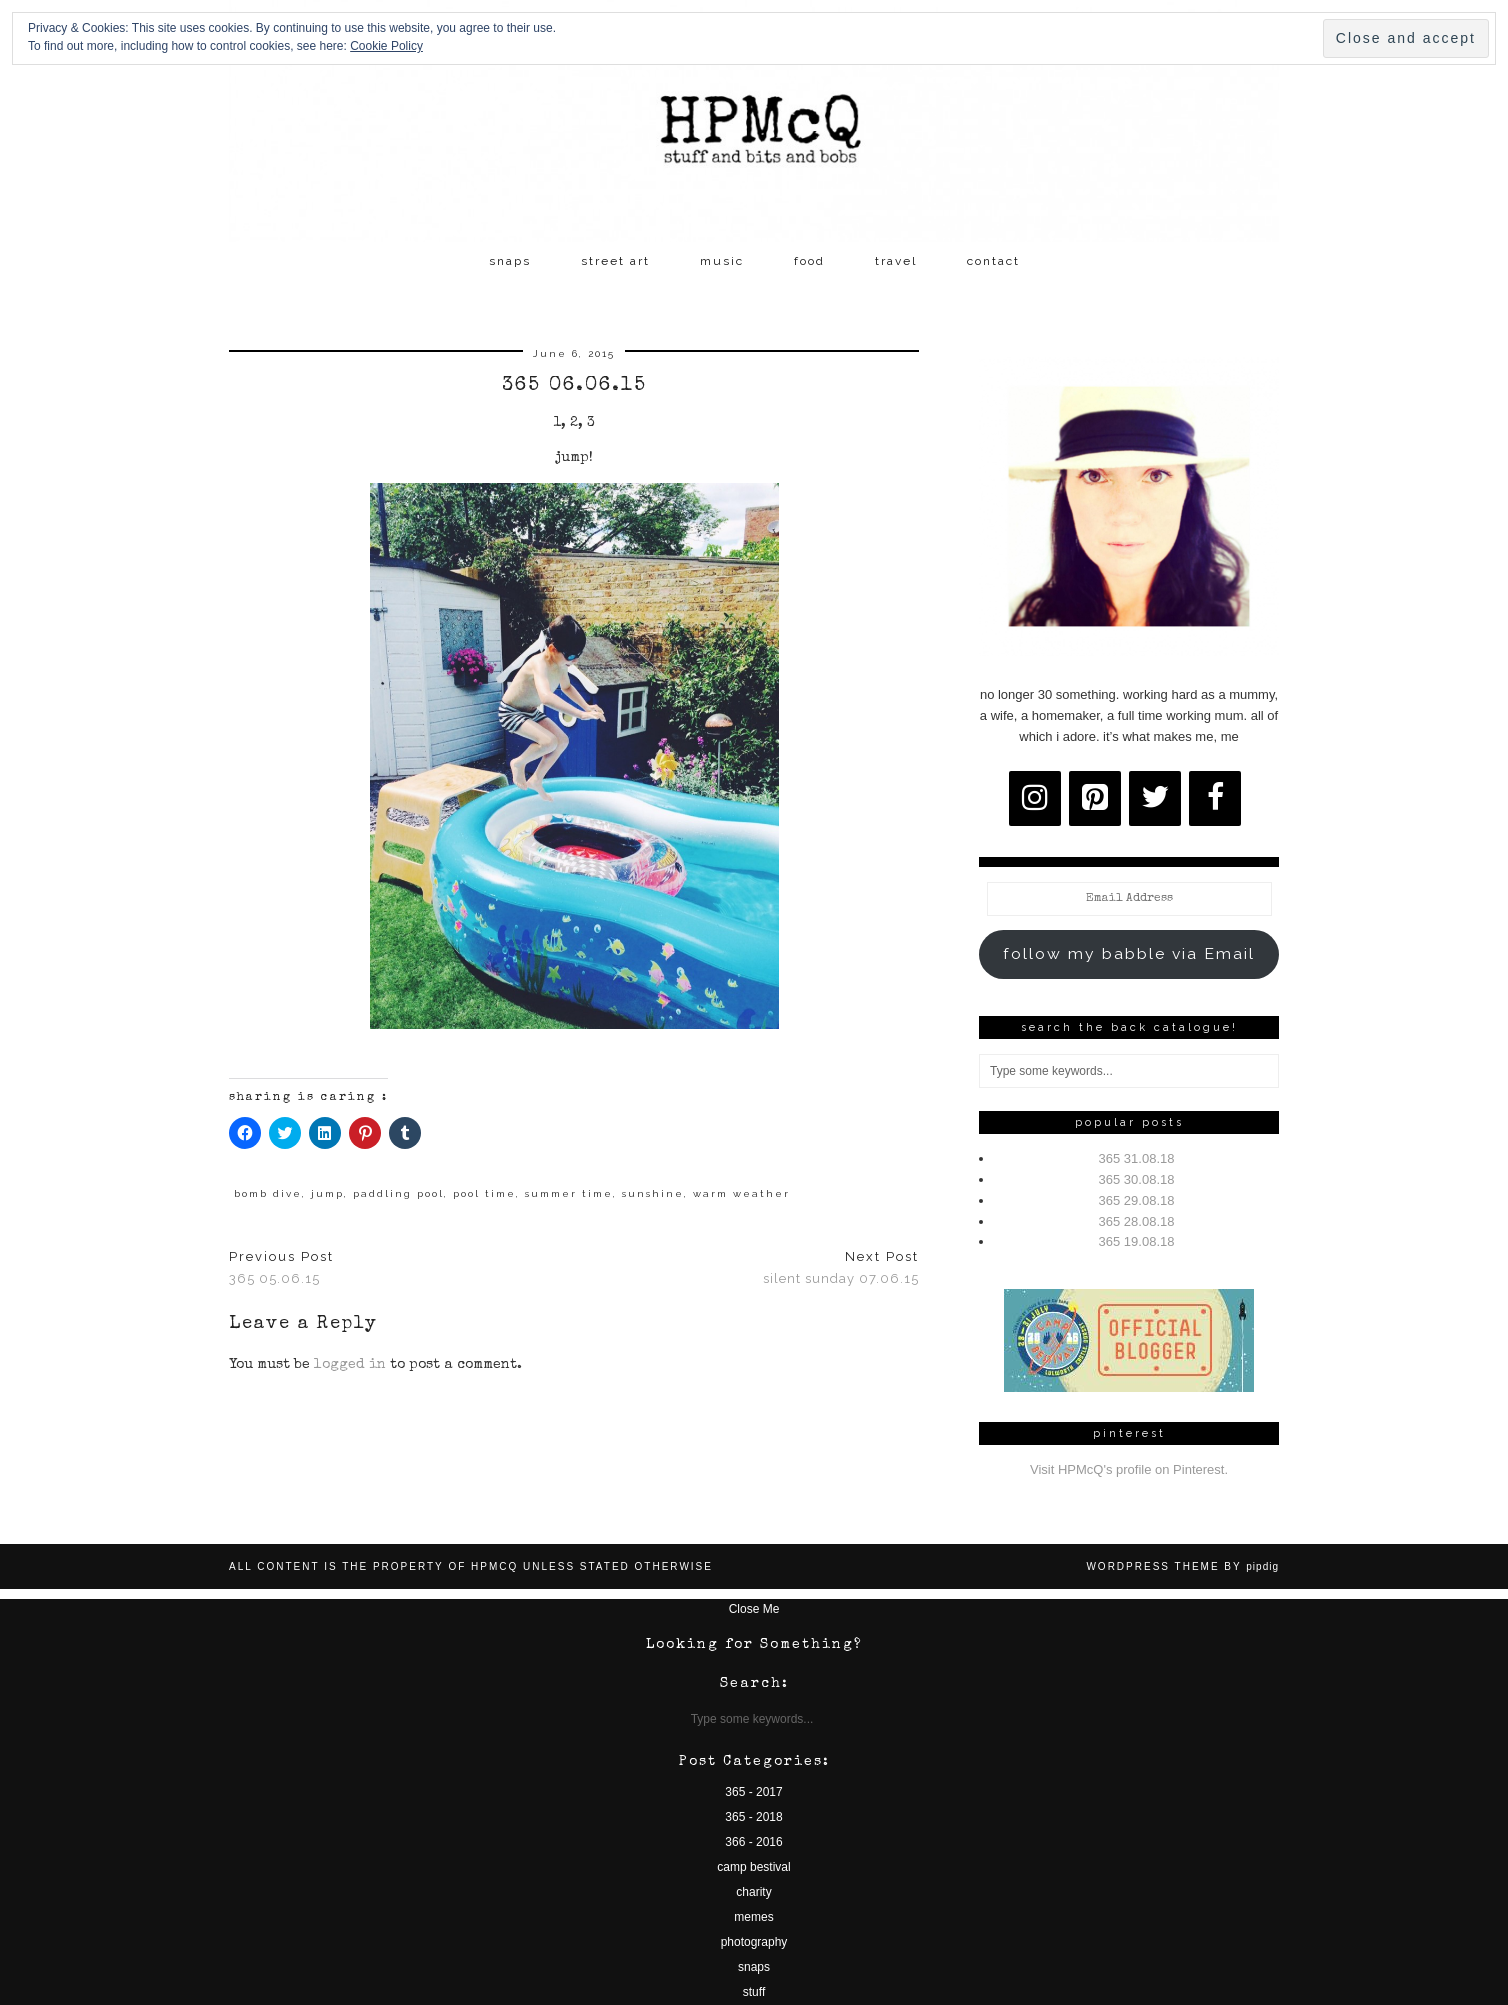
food (809, 261)
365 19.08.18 (1137, 1241)
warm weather (741, 1193)
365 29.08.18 (1137, 1200)
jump (327, 1193)
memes (753, 1917)
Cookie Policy (386, 46)
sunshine (653, 1193)
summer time (569, 1193)
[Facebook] (1215, 798)
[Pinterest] (1095, 798)
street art (615, 261)
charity (753, 1892)
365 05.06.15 (281, 1268)
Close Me (754, 1609)
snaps (510, 261)
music (722, 261)
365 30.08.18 (1137, 1179)
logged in (350, 1365)
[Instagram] (1035, 798)
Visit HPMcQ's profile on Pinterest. (1129, 1469)
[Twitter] (1155, 798)
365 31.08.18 (1137, 1158)
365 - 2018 (753, 1817)
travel (896, 261)
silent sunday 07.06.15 (841, 1268)
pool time (484, 1193)
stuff (754, 1992)
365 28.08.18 (1137, 1221)
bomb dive (268, 1193)
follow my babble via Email (1129, 953)
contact (993, 261)
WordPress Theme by (1182, 1566)
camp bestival (753, 1867)
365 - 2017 (753, 1792)
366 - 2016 (753, 1842)
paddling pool (398, 1193)
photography (754, 1942)
